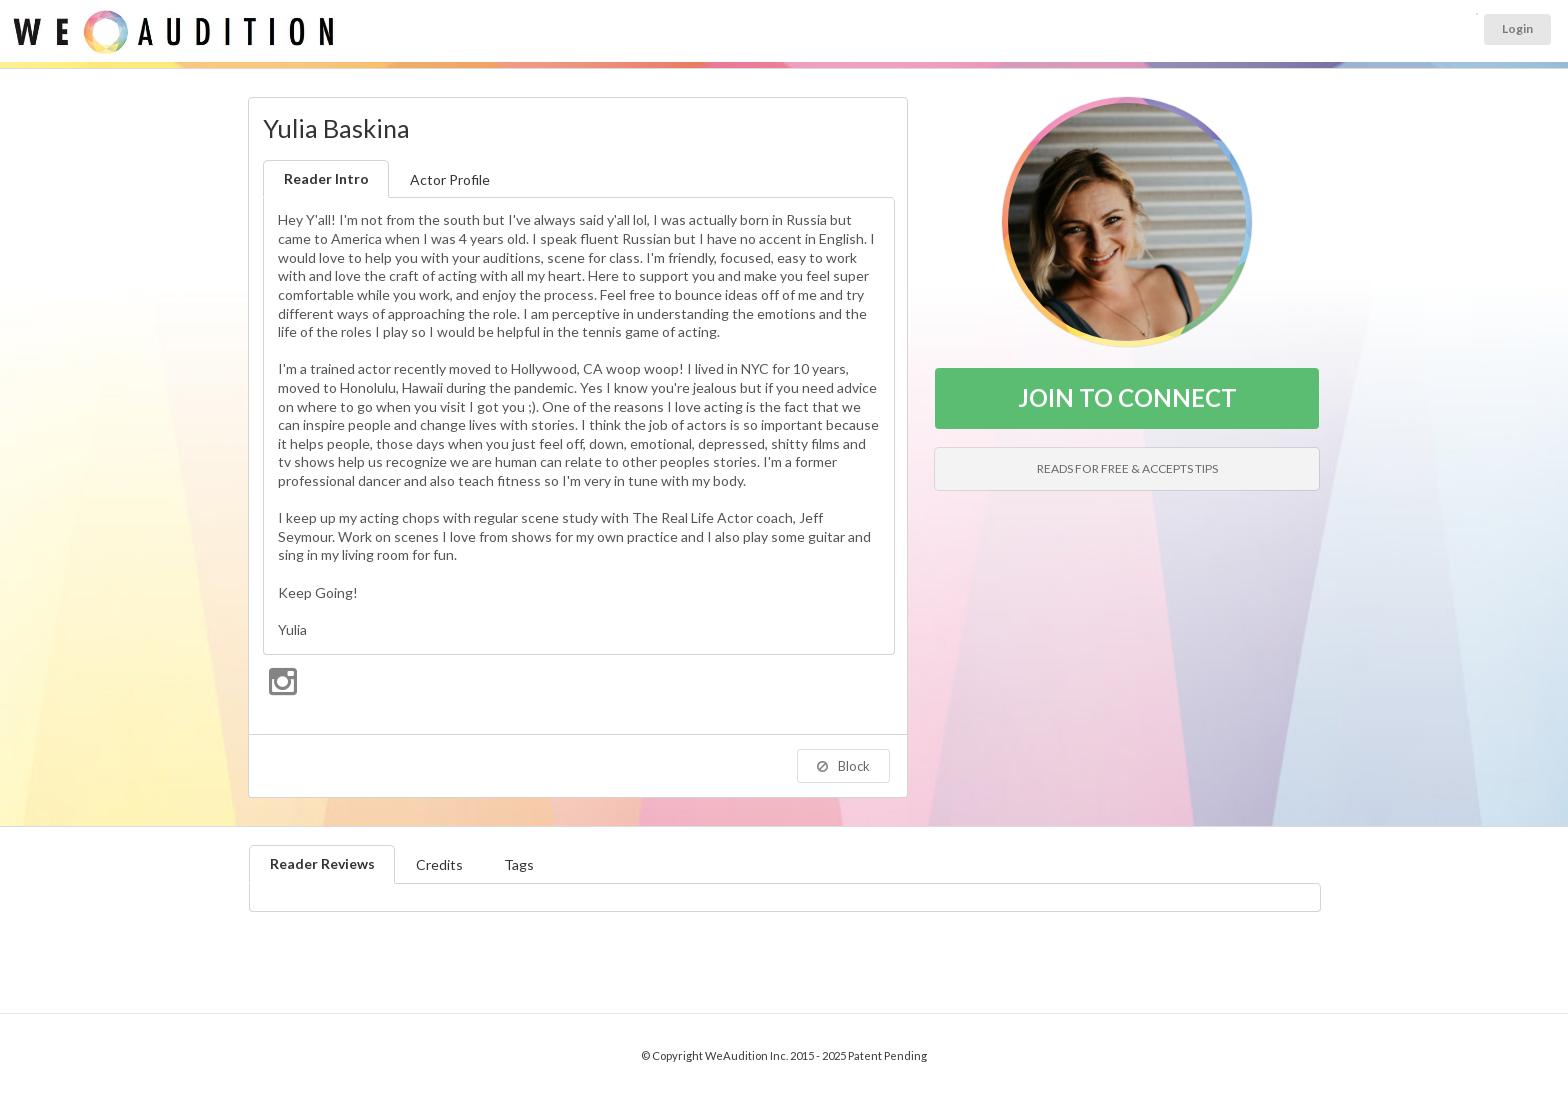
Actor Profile (450, 179)
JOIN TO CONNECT (1127, 397)
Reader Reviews (322, 863)
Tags (519, 864)
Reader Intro (326, 178)
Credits (439, 864)
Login (1517, 28)
